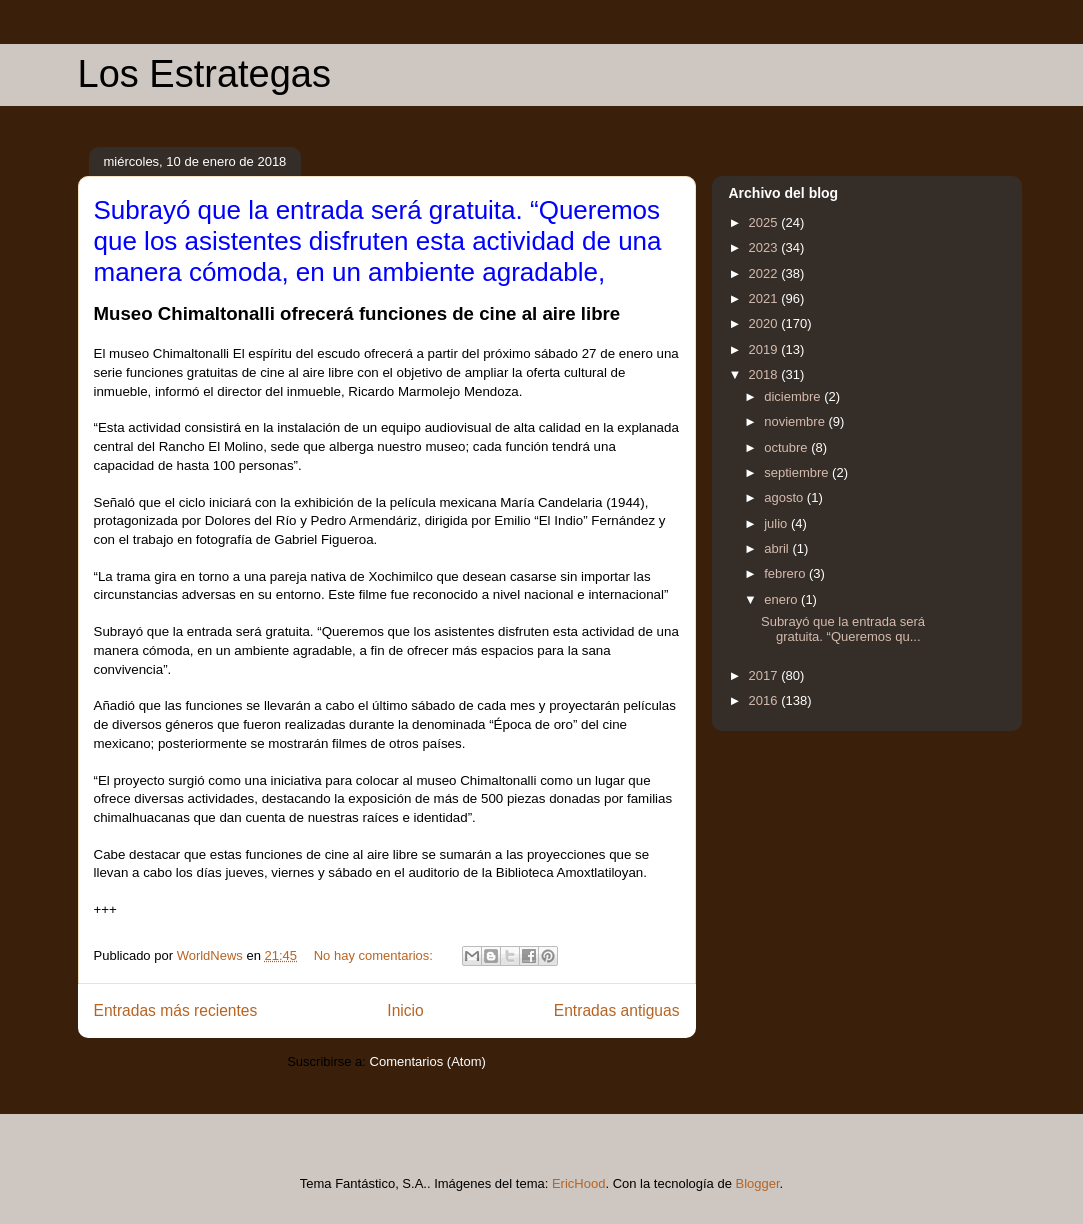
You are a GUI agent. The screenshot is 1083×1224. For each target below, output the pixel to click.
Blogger (758, 1183)
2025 (765, 222)
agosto (785, 497)
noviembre (796, 421)
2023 (765, 247)
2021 (765, 298)
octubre (787, 447)
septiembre (798, 472)
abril (778, 548)
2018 (765, 374)
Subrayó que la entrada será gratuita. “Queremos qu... (843, 629)
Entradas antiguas (617, 1010)
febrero (786, 573)
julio (777, 523)
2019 (765, 349)
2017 (765, 675)
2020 (765, 323)
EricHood (578, 1183)
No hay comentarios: (375, 955)
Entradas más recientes (176, 1010)
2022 (765, 273)
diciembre (794, 396)
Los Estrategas (204, 74)
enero (782, 599)
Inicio (405, 1010)
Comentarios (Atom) (428, 1061)
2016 (765, 700)
